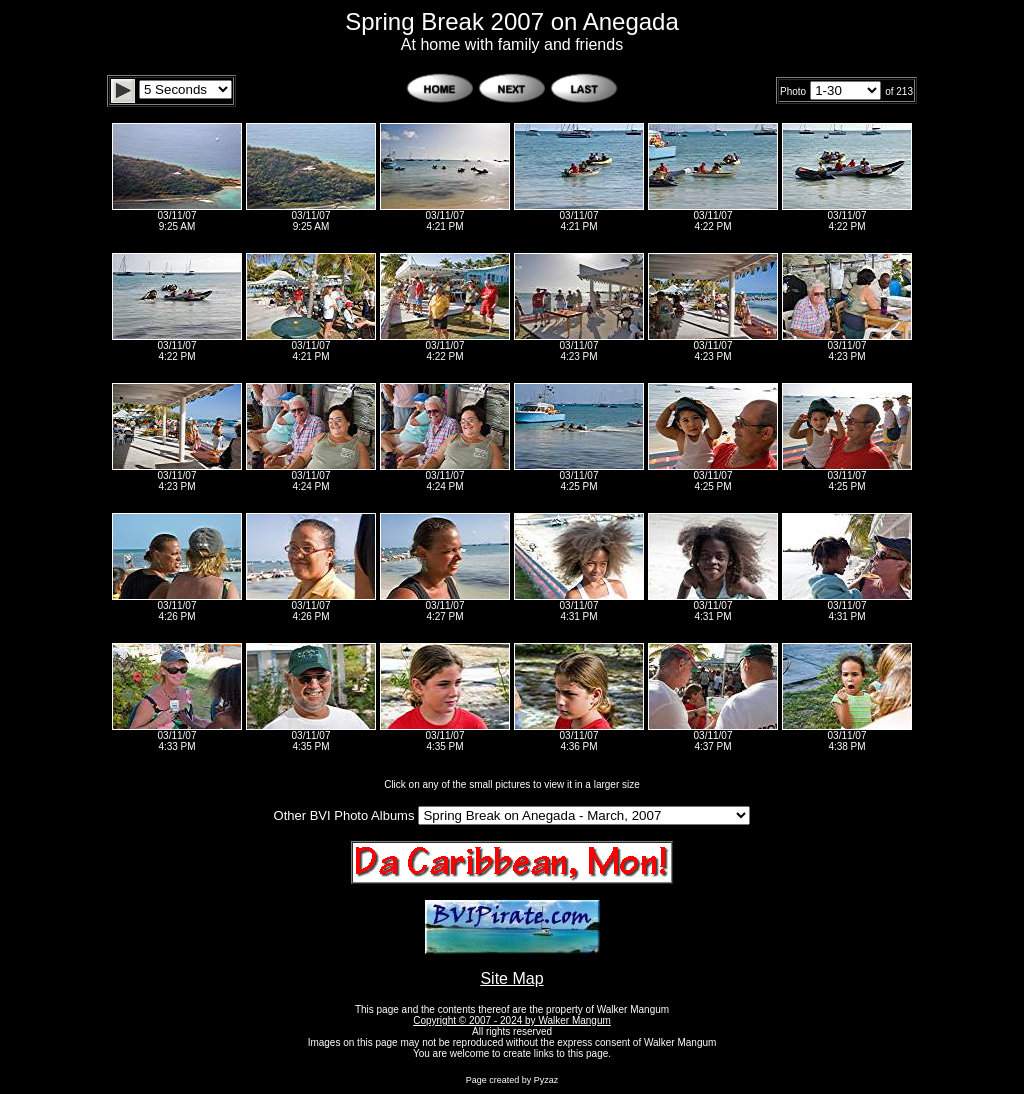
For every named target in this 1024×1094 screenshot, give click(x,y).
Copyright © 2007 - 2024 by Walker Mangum (512, 1020)
